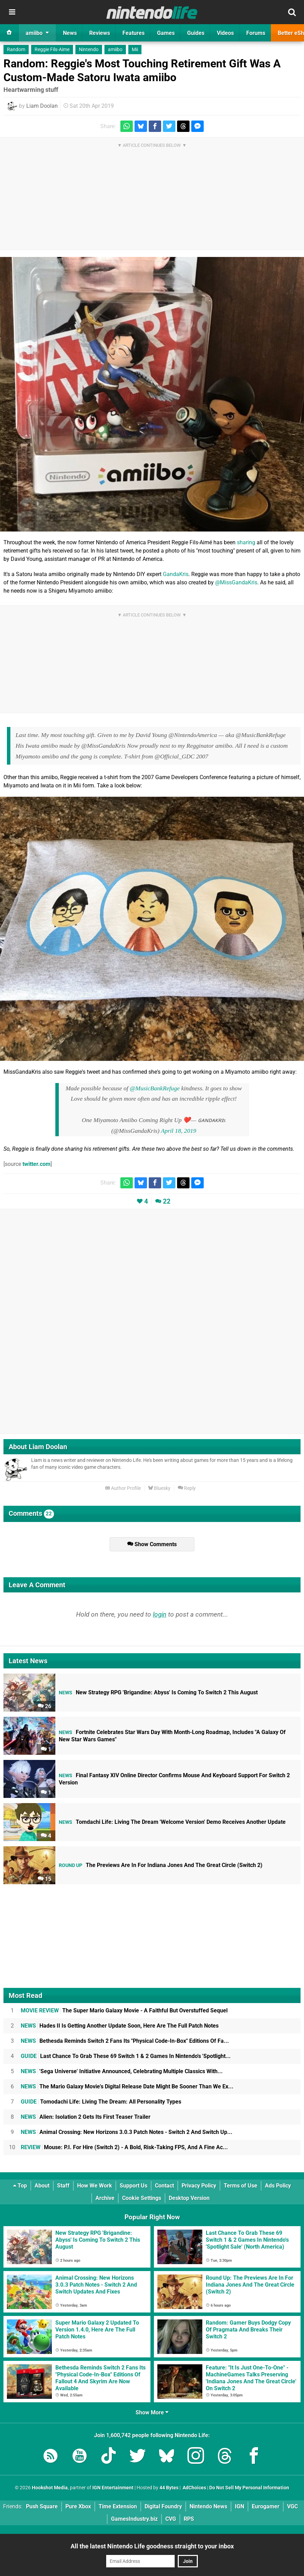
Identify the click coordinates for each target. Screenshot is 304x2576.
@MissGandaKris (236, 582)
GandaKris (175, 574)
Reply (187, 1488)
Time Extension (118, 2506)
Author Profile (123, 1488)
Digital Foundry (163, 2506)
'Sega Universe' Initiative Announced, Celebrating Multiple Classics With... (122, 2071)
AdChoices (194, 2488)
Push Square (42, 2506)
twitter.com (36, 1164)
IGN (239, 2506)
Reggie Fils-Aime (52, 49)
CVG (170, 2519)
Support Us (133, 2185)
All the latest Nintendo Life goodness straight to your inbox (152, 2546)
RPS (189, 2519)
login (159, 1614)
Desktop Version (189, 2198)
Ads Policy (278, 2185)
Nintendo (89, 49)
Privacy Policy (199, 2185)
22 (167, 1201)
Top (20, 2185)
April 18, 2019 (178, 1130)
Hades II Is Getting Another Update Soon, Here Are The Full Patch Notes (120, 2025)
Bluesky (159, 1488)
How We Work (94, 2185)
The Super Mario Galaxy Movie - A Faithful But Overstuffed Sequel (124, 2010)
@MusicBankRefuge (154, 1088)
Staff (63, 2185)
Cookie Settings (141, 2198)
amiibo (115, 49)
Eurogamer (265, 2506)
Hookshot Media (50, 2488)
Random (16, 49)
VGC (292, 2506)
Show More (152, 2412)
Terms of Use (240, 2185)
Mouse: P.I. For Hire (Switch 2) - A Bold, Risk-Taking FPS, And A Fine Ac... (124, 2147)
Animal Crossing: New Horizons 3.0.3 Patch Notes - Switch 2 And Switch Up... (126, 2132)
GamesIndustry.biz (134, 2519)
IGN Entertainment (112, 2488)
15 (44, 1879)
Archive (104, 2198)
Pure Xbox (78, 2506)
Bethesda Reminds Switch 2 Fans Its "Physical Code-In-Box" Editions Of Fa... (125, 2041)
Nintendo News (208, 2506)
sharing (246, 542)
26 (44, 1706)
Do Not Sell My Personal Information (249, 2488)
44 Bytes (168, 2488)
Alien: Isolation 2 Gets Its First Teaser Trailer (85, 2117)
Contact (164, 2185)
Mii (135, 49)
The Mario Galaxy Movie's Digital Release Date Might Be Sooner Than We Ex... (127, 2086)
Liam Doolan (42, 106)
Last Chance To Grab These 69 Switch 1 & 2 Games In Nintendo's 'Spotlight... (126, 2056)
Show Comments (152, 1544)
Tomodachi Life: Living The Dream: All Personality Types (101, 2101)
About (42, 2185)
